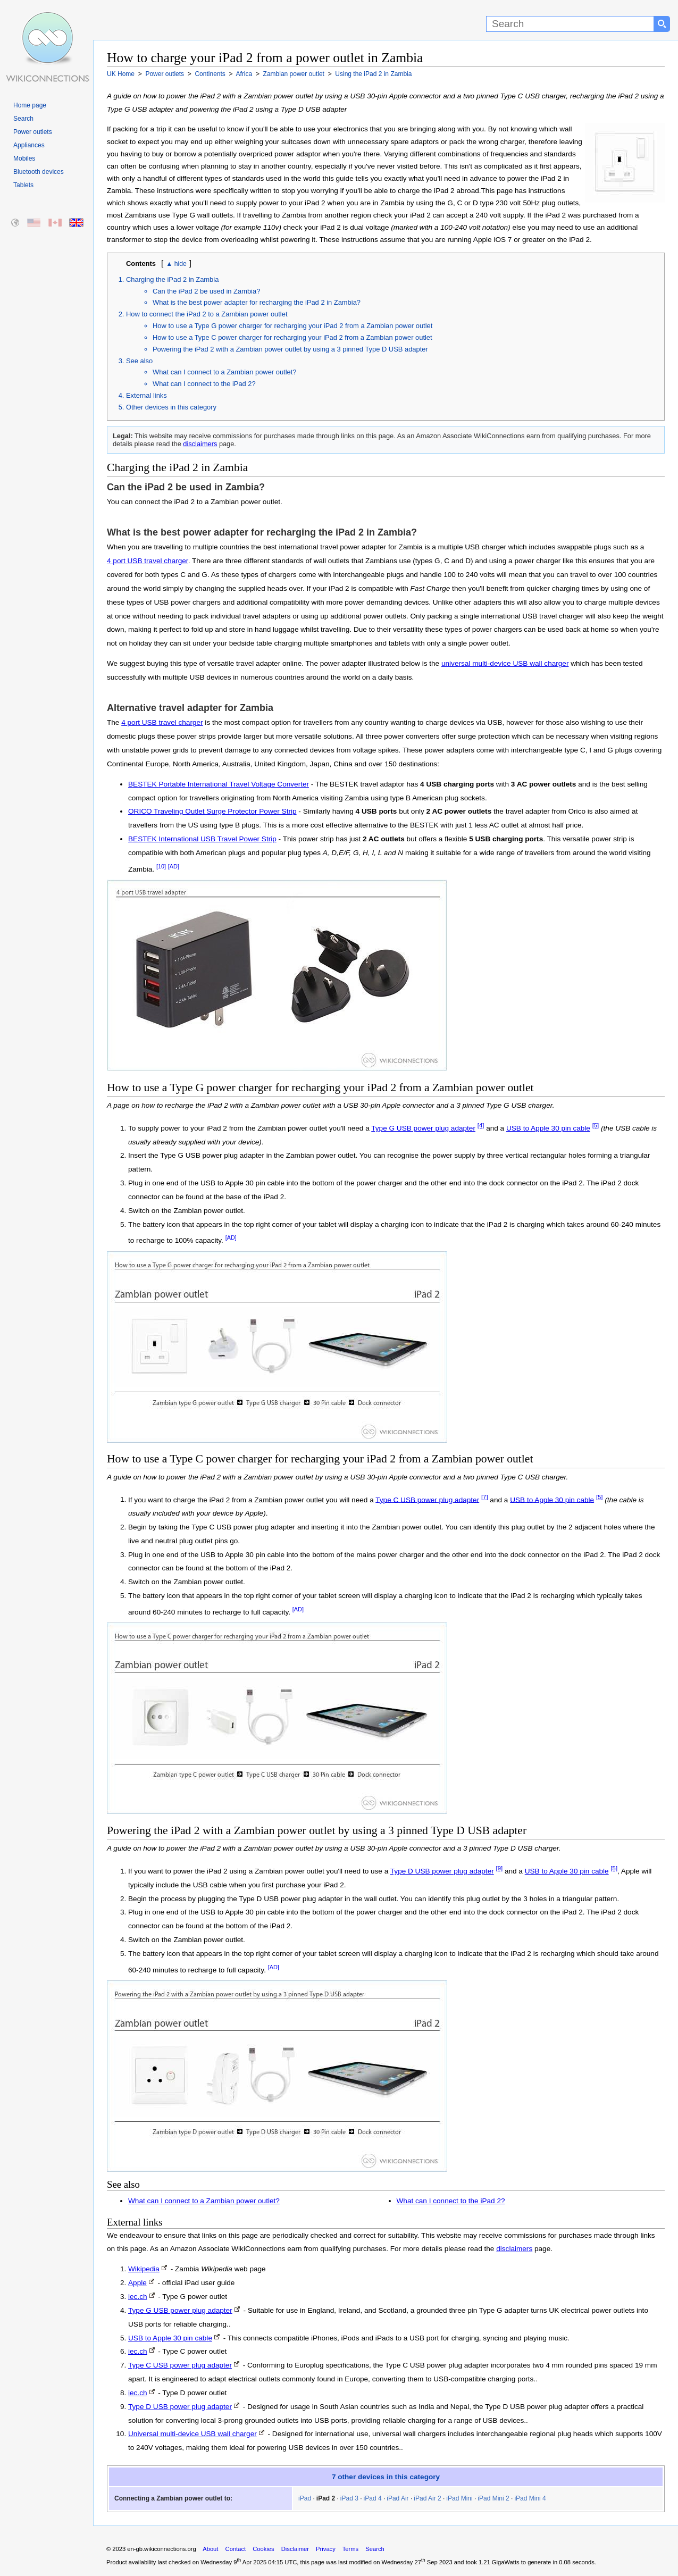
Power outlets (32, 132)
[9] (499, 1868)
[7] (484, 1497)
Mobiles (24, 158)
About (210, 2549)
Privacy (326, 2549)
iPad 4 (373, 2498)
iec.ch (137, 2297)
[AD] (173, 866)
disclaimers (200, 444)
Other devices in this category (171, 407)
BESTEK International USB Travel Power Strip (202, 839)
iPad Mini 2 (493, 2498)
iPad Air (397, 2498)
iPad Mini (459, 2498)
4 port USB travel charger (147, 561)
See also (139, 361)
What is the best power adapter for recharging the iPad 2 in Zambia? (257, 302)
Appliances (29, 145)
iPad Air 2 (427, 2498)
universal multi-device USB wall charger (505, 663)
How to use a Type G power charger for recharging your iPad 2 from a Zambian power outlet (292, 326)
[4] (481, 1125)
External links (146, 395)
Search (23, 118)
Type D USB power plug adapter (442, 1871)
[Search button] (662, 24)
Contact (235, 2549)
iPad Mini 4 (530, 2498)
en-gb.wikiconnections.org (161, 2549)
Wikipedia (144, 2269)
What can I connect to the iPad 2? (204, 384)
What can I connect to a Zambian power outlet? (224, 372)
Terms (350, 2549)
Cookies (263, 2549)
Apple (137, 2283)
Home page (29, 105)
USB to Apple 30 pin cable (548, 1128)
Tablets (23, 185)
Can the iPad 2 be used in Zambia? (206, 291)
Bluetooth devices (38, 171)
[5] (595, 1125)
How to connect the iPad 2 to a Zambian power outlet (206, 314)
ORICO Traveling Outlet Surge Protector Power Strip (212, 811)
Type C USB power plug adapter (427, 1499)
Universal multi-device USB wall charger (192, 2434)
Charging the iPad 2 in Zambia (172, 279)
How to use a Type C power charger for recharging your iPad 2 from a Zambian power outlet (292, 337)
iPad (304, 2498)
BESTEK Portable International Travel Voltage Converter (218, 784)
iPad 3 (349, 2498)
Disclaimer (295, 2549)
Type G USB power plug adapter (423, 1128)
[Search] (570, 24)
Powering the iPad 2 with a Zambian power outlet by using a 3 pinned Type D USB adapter (290, 349)
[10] (161, 866)
